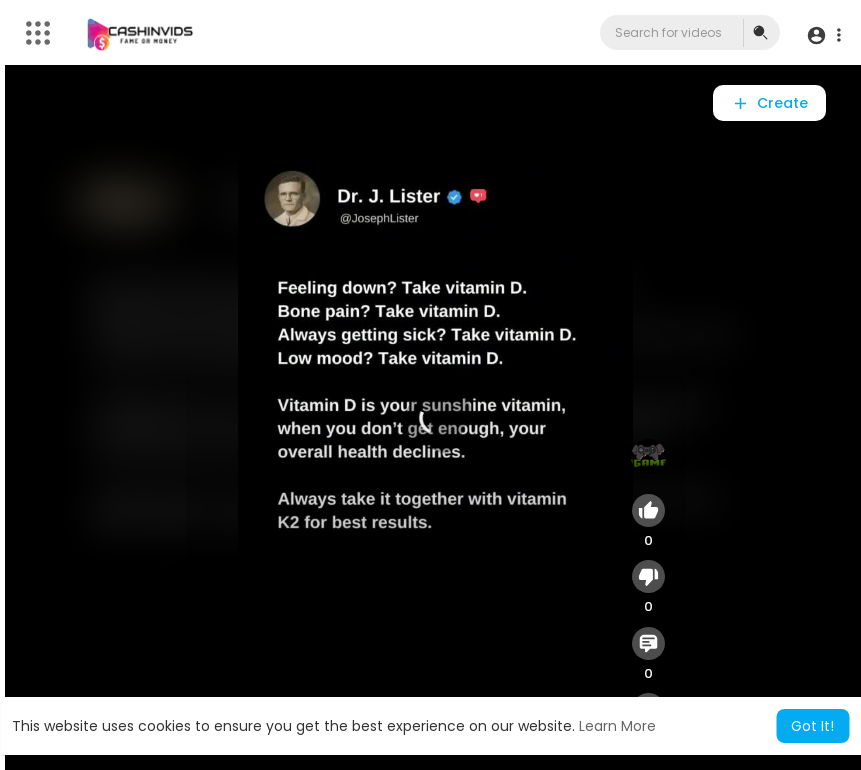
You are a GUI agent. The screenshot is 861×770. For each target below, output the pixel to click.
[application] (436, 417)
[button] (823, 35)
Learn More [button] (617, 726)
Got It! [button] (812, 726)
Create (769, 103)
